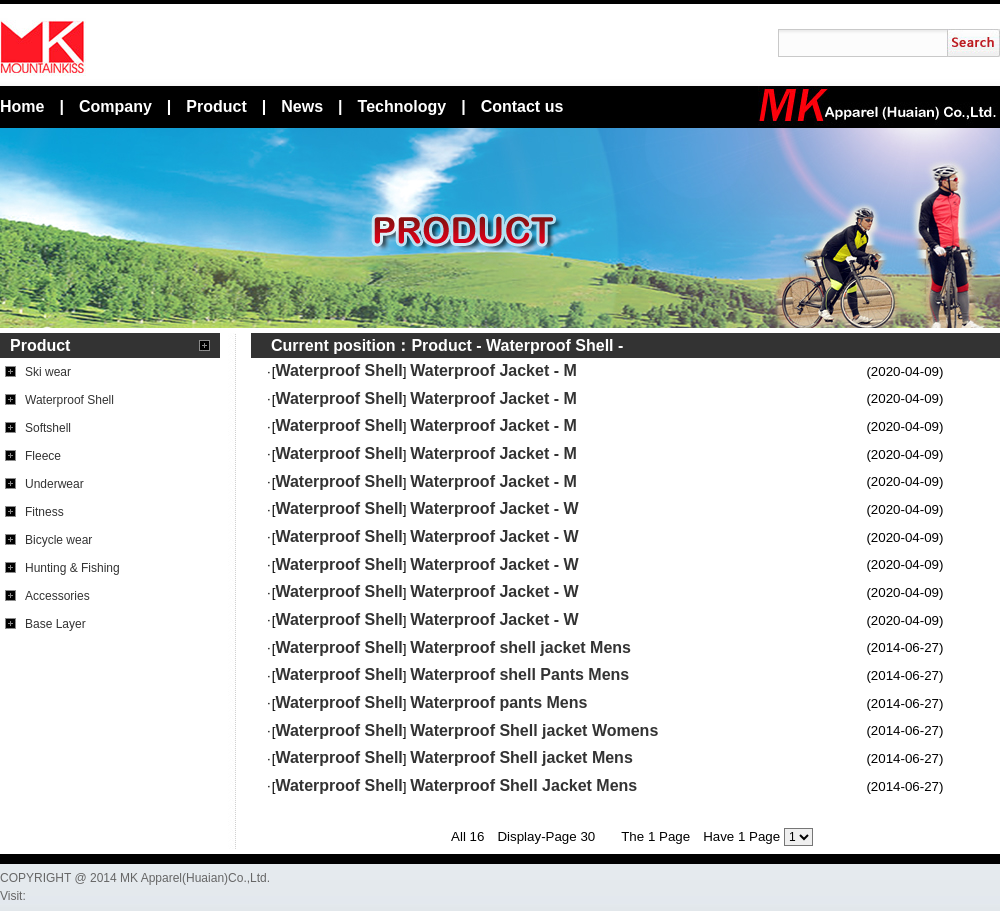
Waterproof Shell (549, 345)
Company (115, 106)
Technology (402, 106)
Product (216, 106)
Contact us (522, 106)
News (302, 106)
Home (22, 106)
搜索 (973, 43)
